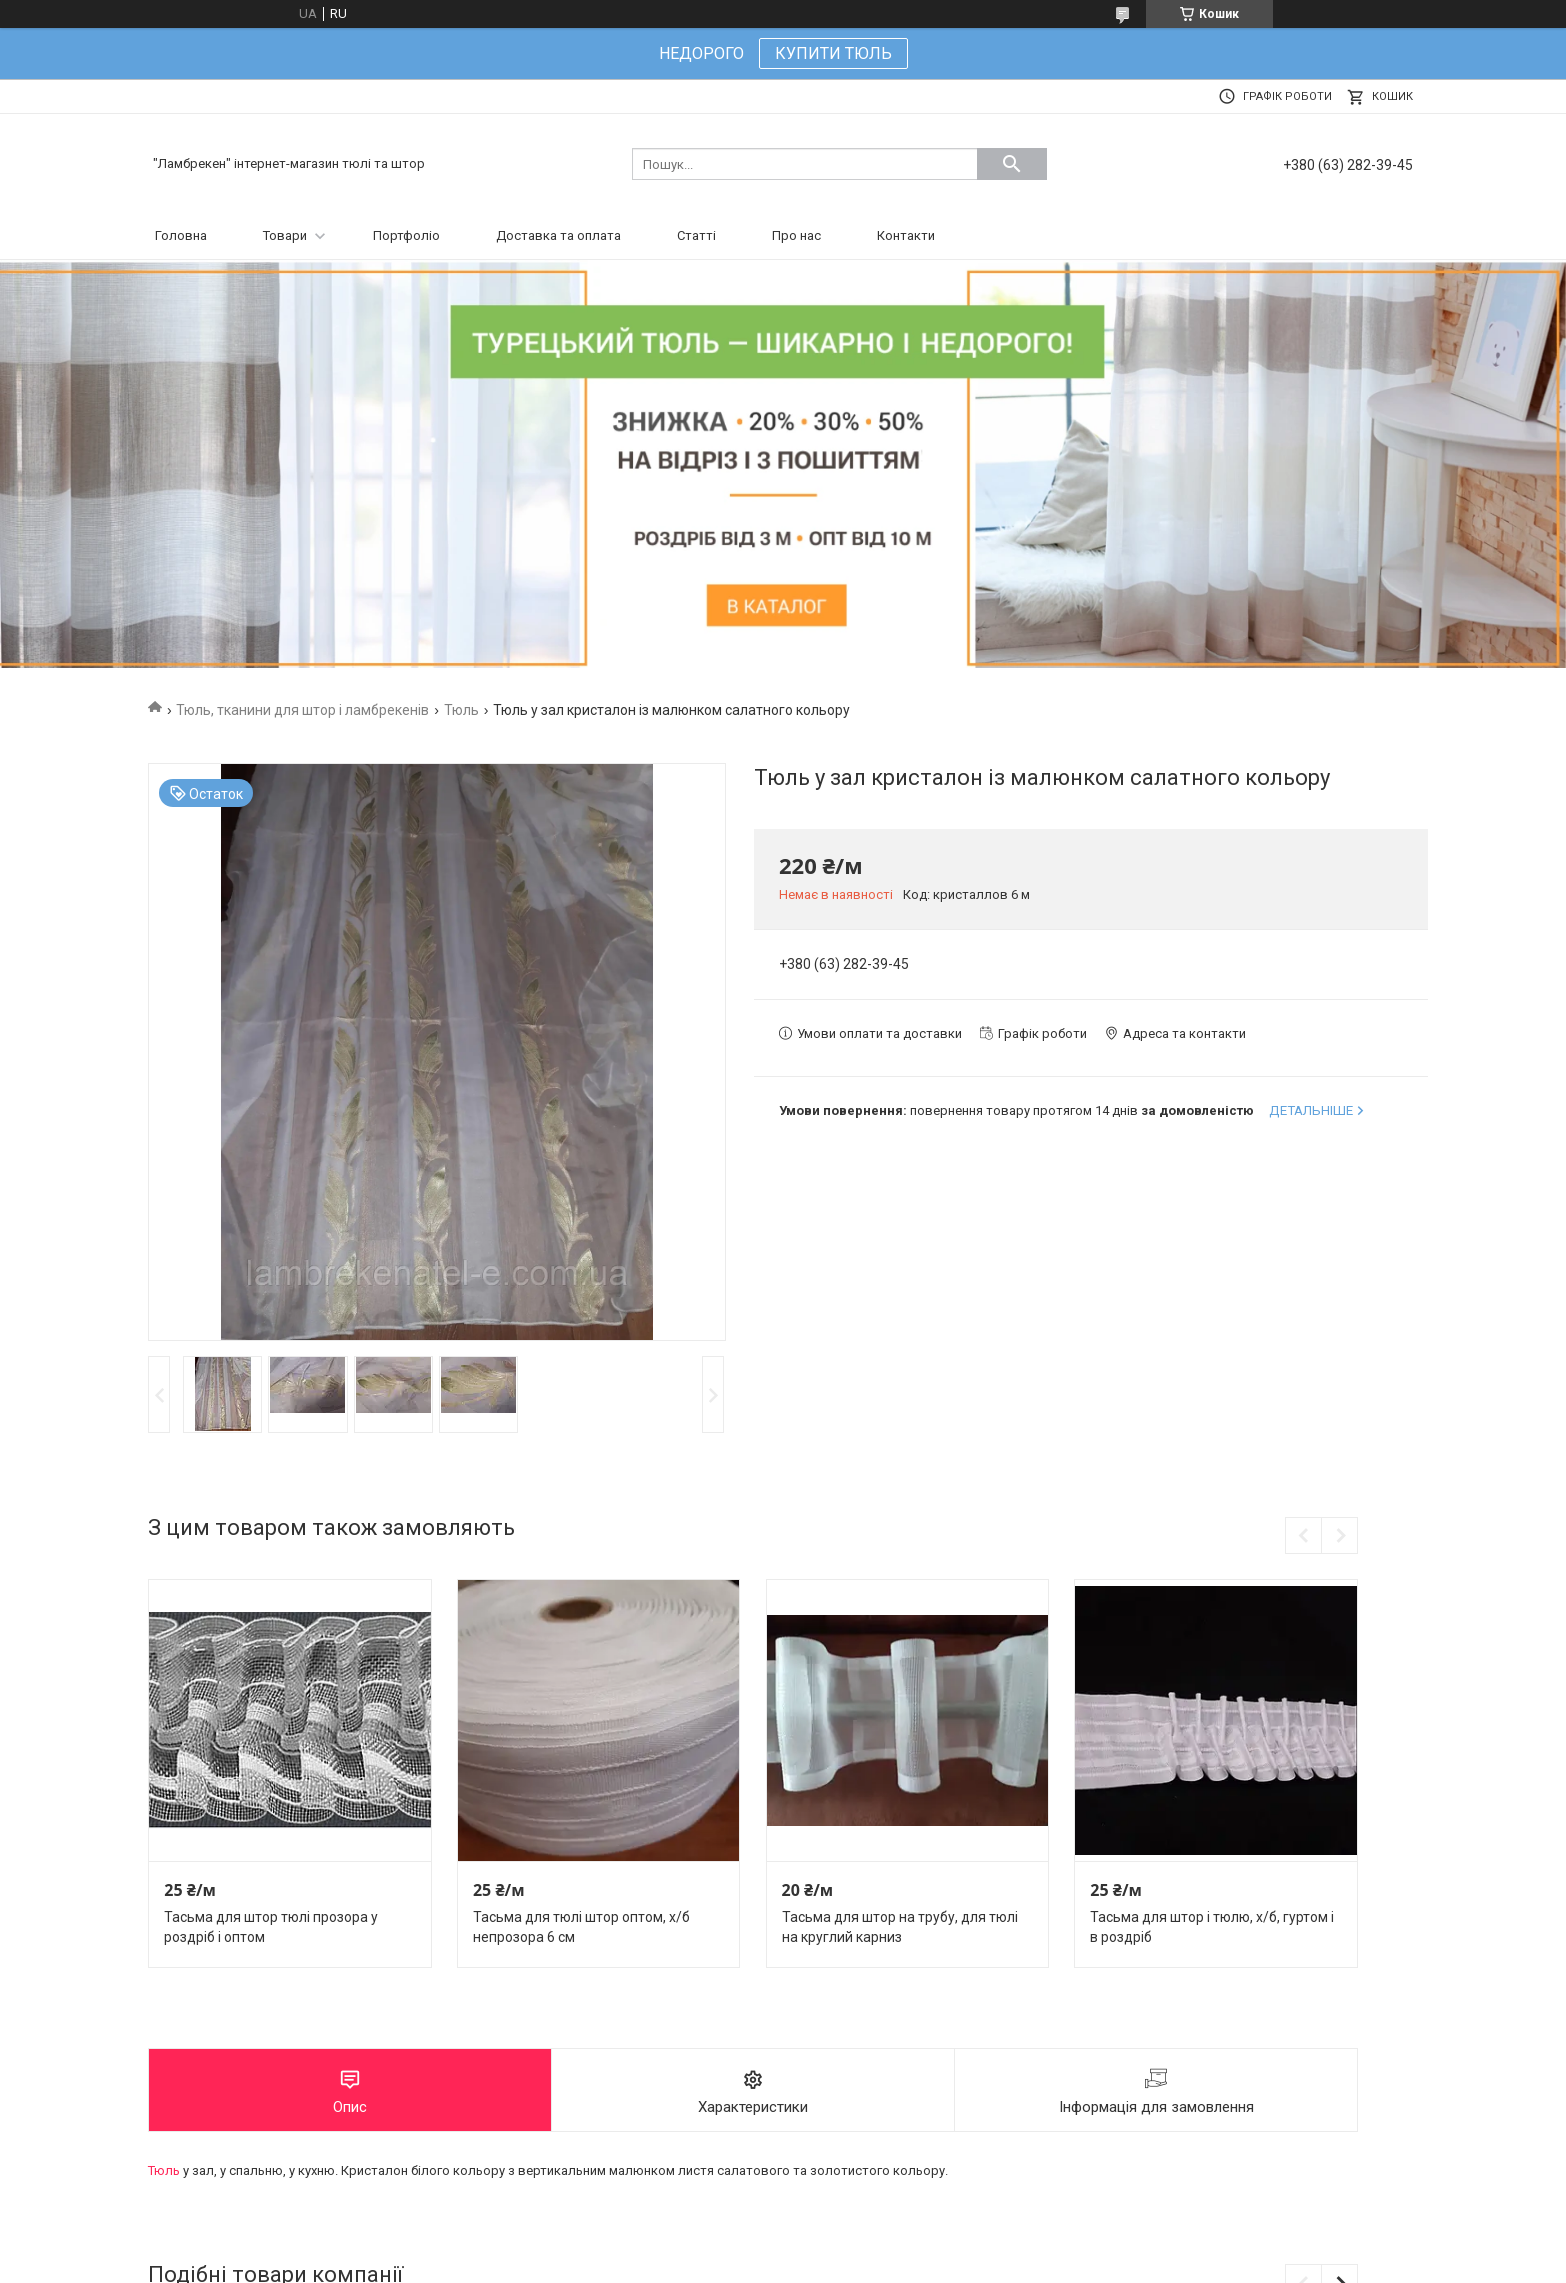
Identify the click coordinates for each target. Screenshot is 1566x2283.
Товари (285, 235)
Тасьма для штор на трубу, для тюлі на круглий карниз (900, 1927)
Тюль (461, 710)
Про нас (796, 235)
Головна (181, 235)
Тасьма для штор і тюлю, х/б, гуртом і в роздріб (1212, 1927)
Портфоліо (406, 235)
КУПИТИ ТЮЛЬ (833, 53)
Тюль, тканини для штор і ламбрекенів (302, 710)
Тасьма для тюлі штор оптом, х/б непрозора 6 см (581, 1927)
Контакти (906, 235)
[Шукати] (1012, 164)
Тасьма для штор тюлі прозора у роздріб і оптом (271, 1927)
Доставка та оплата (558, 235)
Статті (696, 235)
